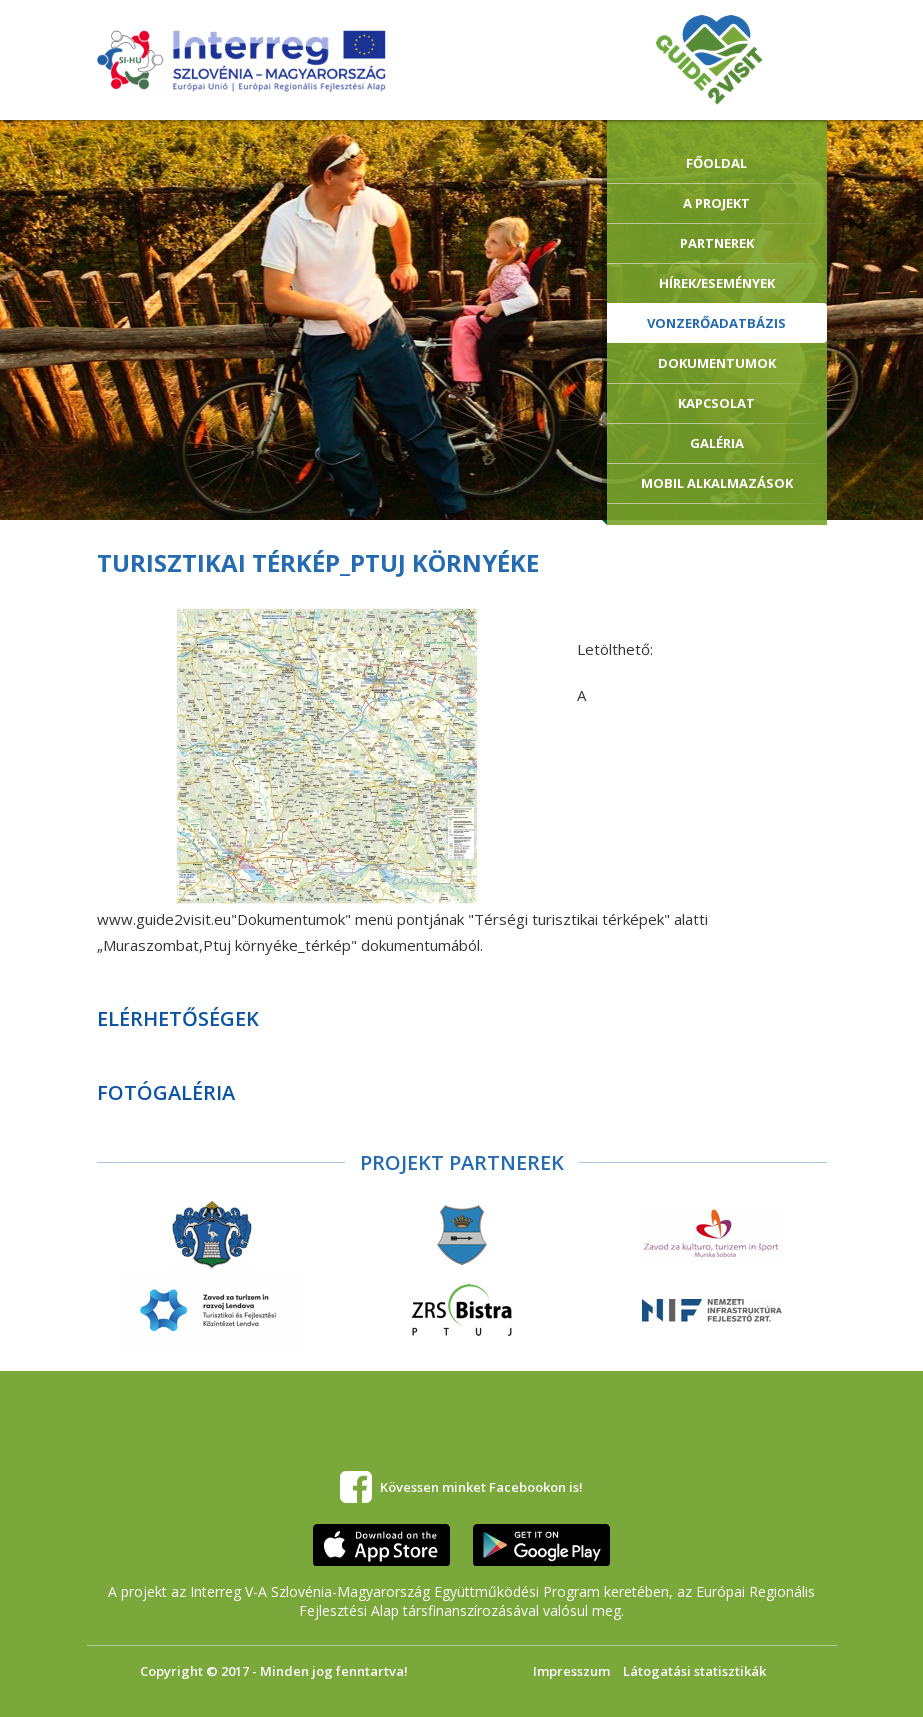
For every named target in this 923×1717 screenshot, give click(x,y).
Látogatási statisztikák (694, 1671)
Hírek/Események (717, 283)
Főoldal (716, 163)
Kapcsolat (716, 403)
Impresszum (571, 1671)
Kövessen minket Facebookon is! (481, 1487)
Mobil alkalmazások (717, 483)
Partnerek (717, 243)
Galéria (717, 443)
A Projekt (716, 203)
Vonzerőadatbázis (716, 323)
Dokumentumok (717, 363)
